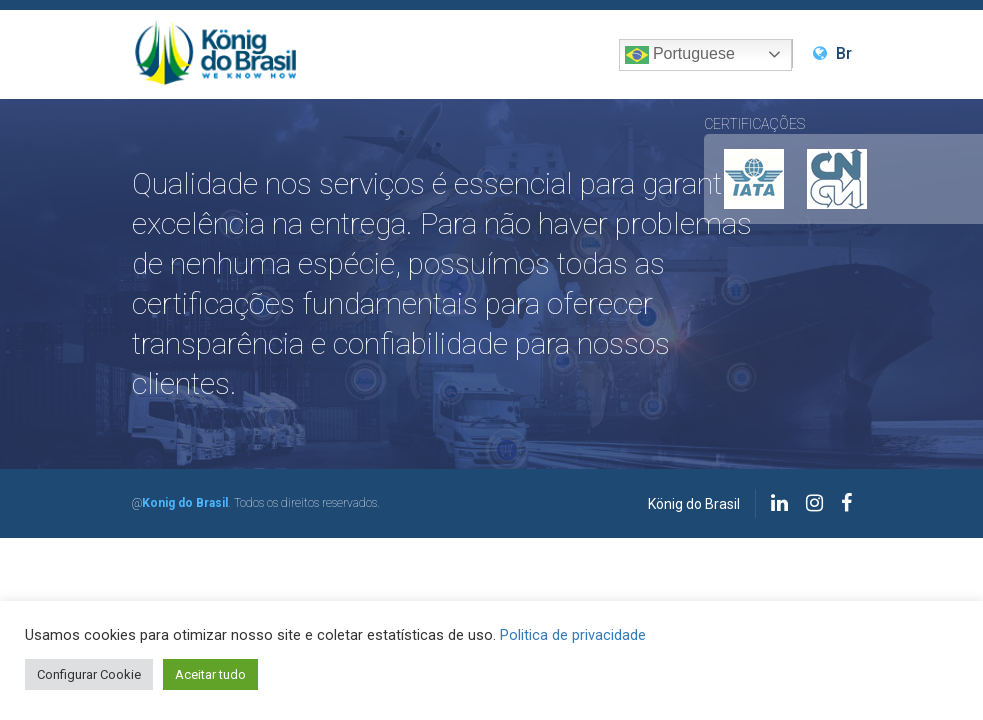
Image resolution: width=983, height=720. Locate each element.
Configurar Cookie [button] (89, 674)
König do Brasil (694, 504)
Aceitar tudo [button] (210, 674)
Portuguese (680, 55)
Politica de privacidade (573, 635)
